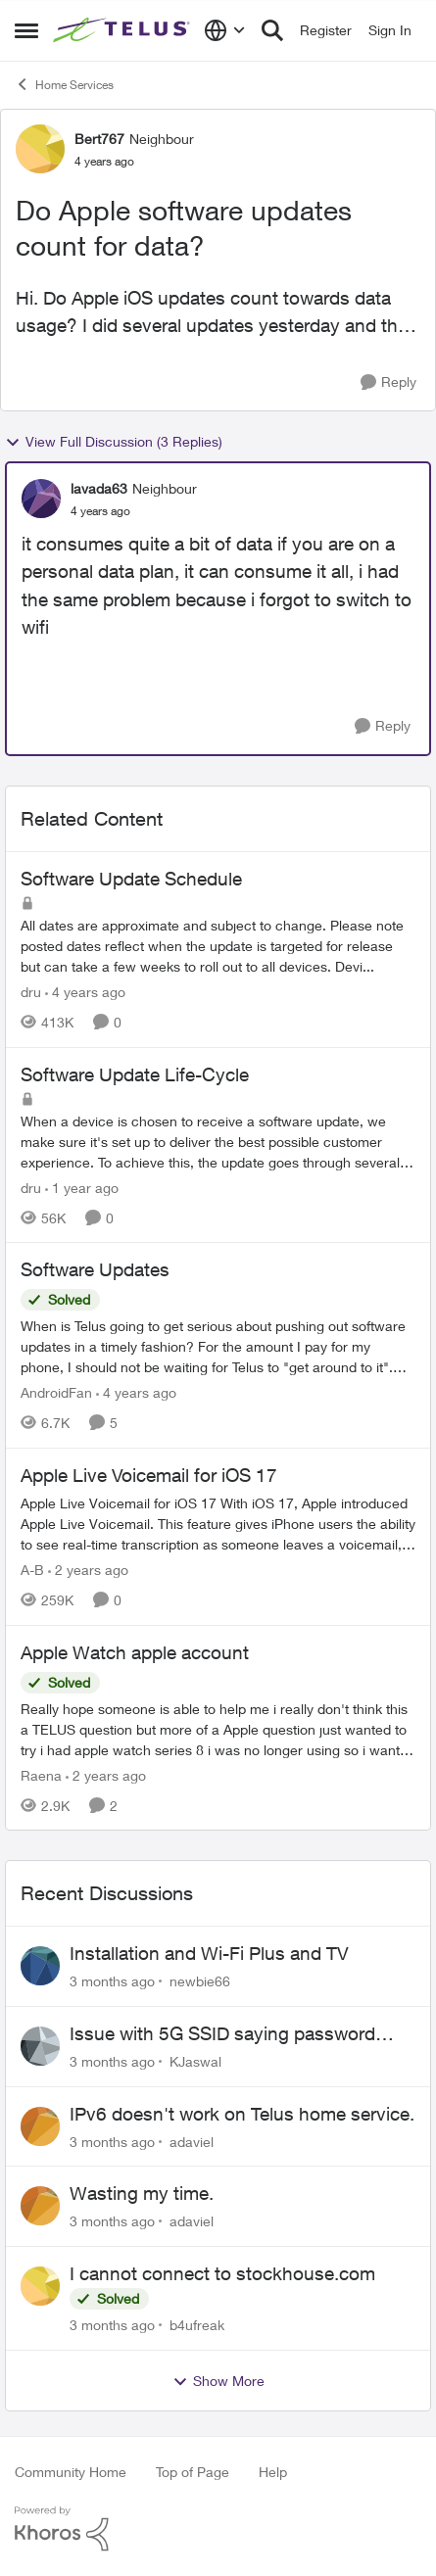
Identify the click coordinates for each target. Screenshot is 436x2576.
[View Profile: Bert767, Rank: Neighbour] (40, 148)
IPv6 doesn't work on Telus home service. (242, 2113)
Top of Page (192, 2471)
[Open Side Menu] (26, 30)
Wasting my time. (142, 2193)
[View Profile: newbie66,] (40, 1965)
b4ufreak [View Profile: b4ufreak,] (197, 2324)
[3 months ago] (112, 1981)
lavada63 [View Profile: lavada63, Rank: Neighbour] (99, 488)
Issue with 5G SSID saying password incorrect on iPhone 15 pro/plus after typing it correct (222, 2034)
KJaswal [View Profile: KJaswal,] (195, 2061)
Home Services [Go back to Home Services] (64, 84)
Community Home (70, 2471)
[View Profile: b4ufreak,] (40, 2286)
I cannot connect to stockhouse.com (222, 2273)
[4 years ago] (85, 991)
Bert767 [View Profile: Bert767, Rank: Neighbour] (99, 138)
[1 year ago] (82, 1186)
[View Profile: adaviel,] (40, 2126)
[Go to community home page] (123, 31)
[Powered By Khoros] (218, 2529)
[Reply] (388, 382)
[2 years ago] (88, 1569)
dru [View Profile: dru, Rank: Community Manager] (31, 991)
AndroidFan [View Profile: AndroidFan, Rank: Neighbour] (56, 1392)
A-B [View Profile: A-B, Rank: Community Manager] (32, 1569)
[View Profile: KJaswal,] (40, 2046)
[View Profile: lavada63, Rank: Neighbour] (41, 498)
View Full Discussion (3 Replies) (113, 442)
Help (273, 2471)
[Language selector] (225, 30)
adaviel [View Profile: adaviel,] (192, 2140)
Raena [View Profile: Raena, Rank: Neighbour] (41, 1774)
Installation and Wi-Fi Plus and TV (209, 1953)
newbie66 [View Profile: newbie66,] (200, 1981)
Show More (218, 2381)
